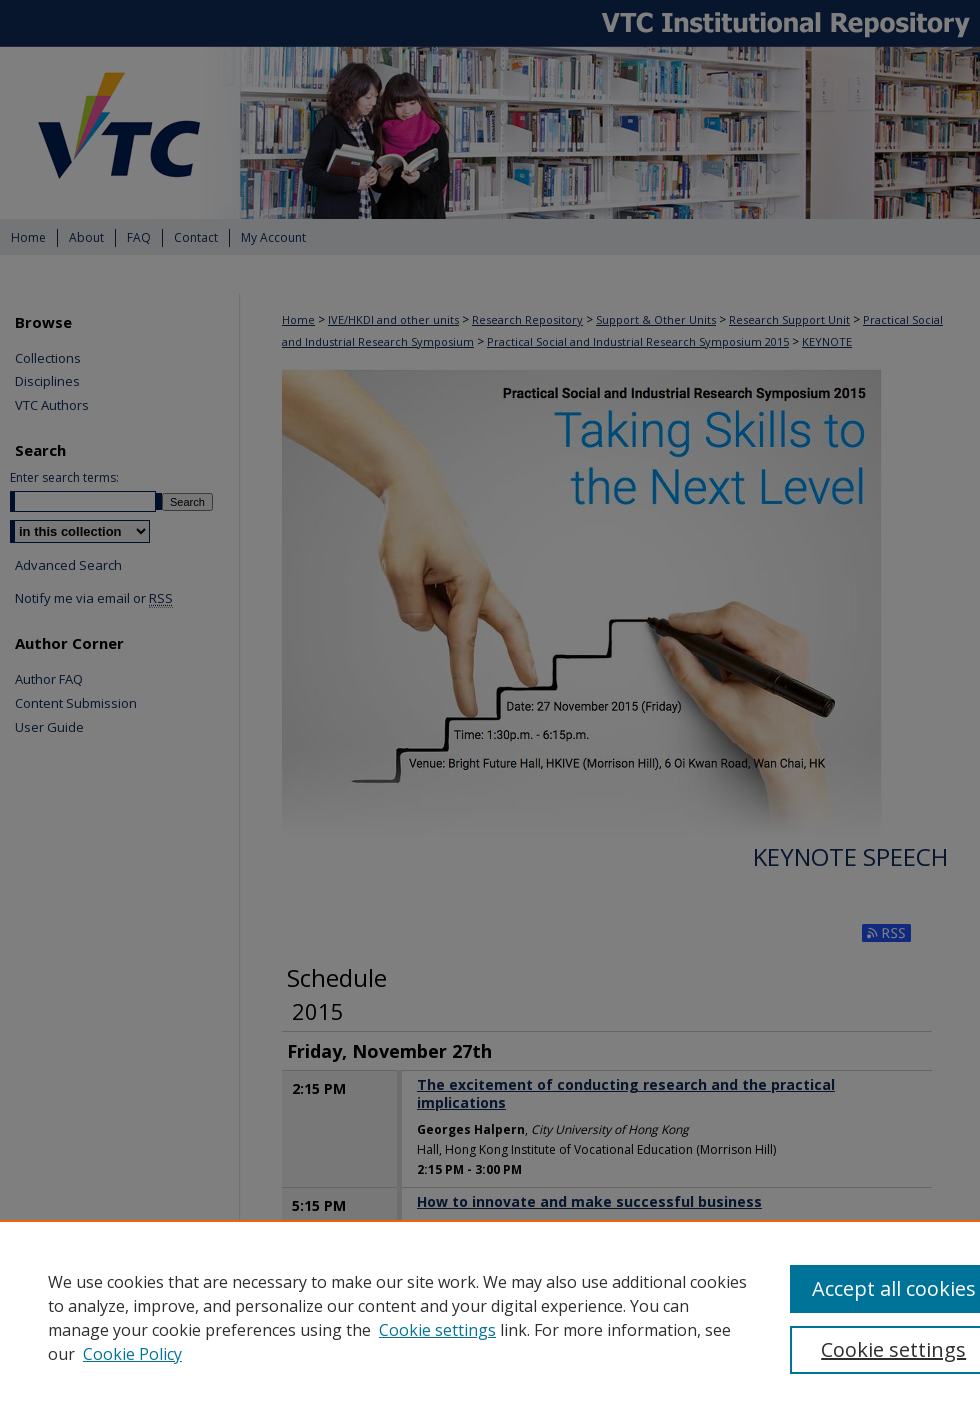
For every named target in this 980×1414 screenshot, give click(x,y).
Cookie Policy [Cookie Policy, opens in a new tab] (132, 1354)
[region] (490, 1317)
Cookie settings (437, 1330)
